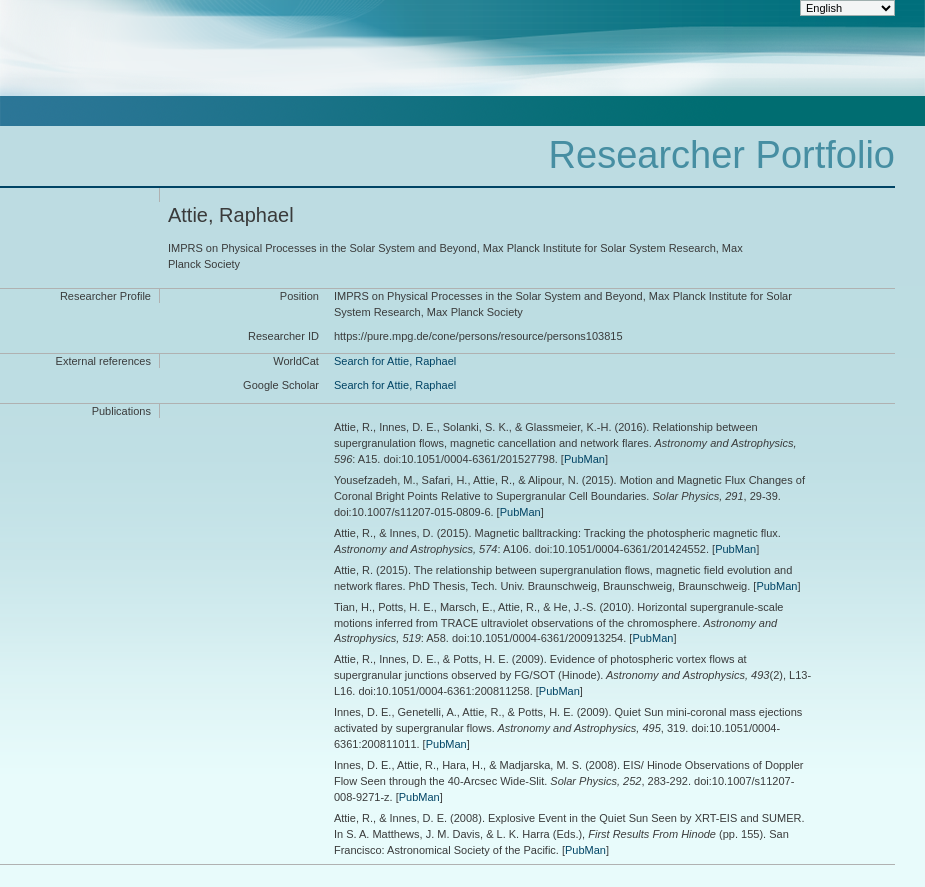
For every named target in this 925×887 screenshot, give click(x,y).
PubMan (584, 459)
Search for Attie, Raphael (395, 361)
